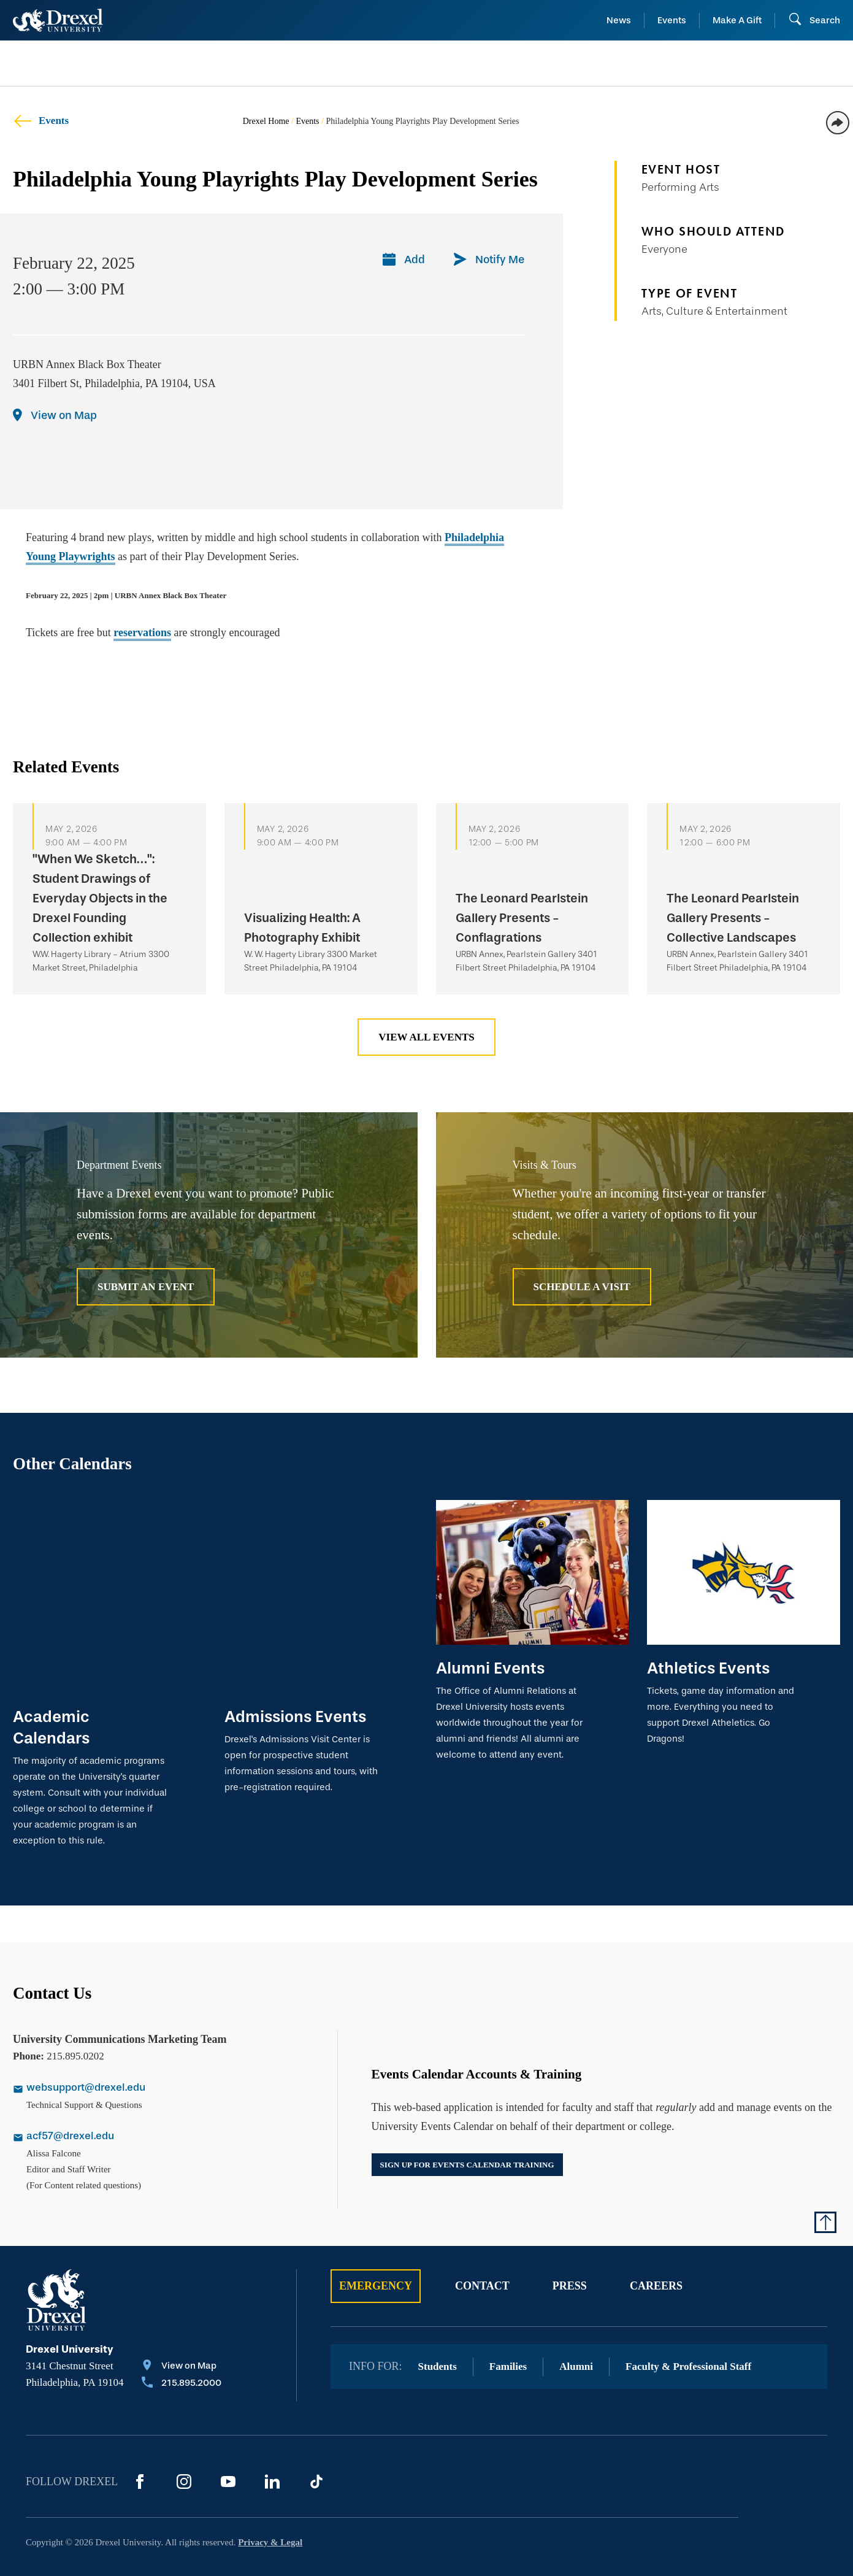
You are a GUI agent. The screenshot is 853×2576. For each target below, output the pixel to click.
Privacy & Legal (270, 2494)
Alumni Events (490, 1668)
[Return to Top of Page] (825, 2174)
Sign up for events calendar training (467, 2116)
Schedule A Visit (582, 1287)
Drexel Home (266, 121)
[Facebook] (139, 2433)
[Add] (404, 260)
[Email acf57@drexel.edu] (158, 2089)
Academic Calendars (51, 1678)
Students (437, 2318)
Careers (656, 2238)
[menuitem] (107, 63)
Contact (482, 2238)
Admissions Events (295, 1668)
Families (508, 2318)
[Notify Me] (489, 260)
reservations (142, 632)
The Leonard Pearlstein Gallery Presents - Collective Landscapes (733, 918)
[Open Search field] (814, 20)
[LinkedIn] (272, 2433)
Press (570, 2238)
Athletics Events (708, 1668)
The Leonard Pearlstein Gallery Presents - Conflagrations (522, 918)
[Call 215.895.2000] (181, 2336)
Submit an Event (146, 1287)
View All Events (426, 1037)
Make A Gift (737, 20)
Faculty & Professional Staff (688, 2318)
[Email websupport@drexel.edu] (158, 2041)
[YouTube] (228, 2433)
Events (671, 20)
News (618, 20)
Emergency (375, 2238)
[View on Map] (55, 416)
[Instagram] (184, 2433)
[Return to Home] (58, 20)
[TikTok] (316, 2433)
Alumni (576, 2318)
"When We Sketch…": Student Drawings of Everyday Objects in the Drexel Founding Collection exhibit (100, 898)
